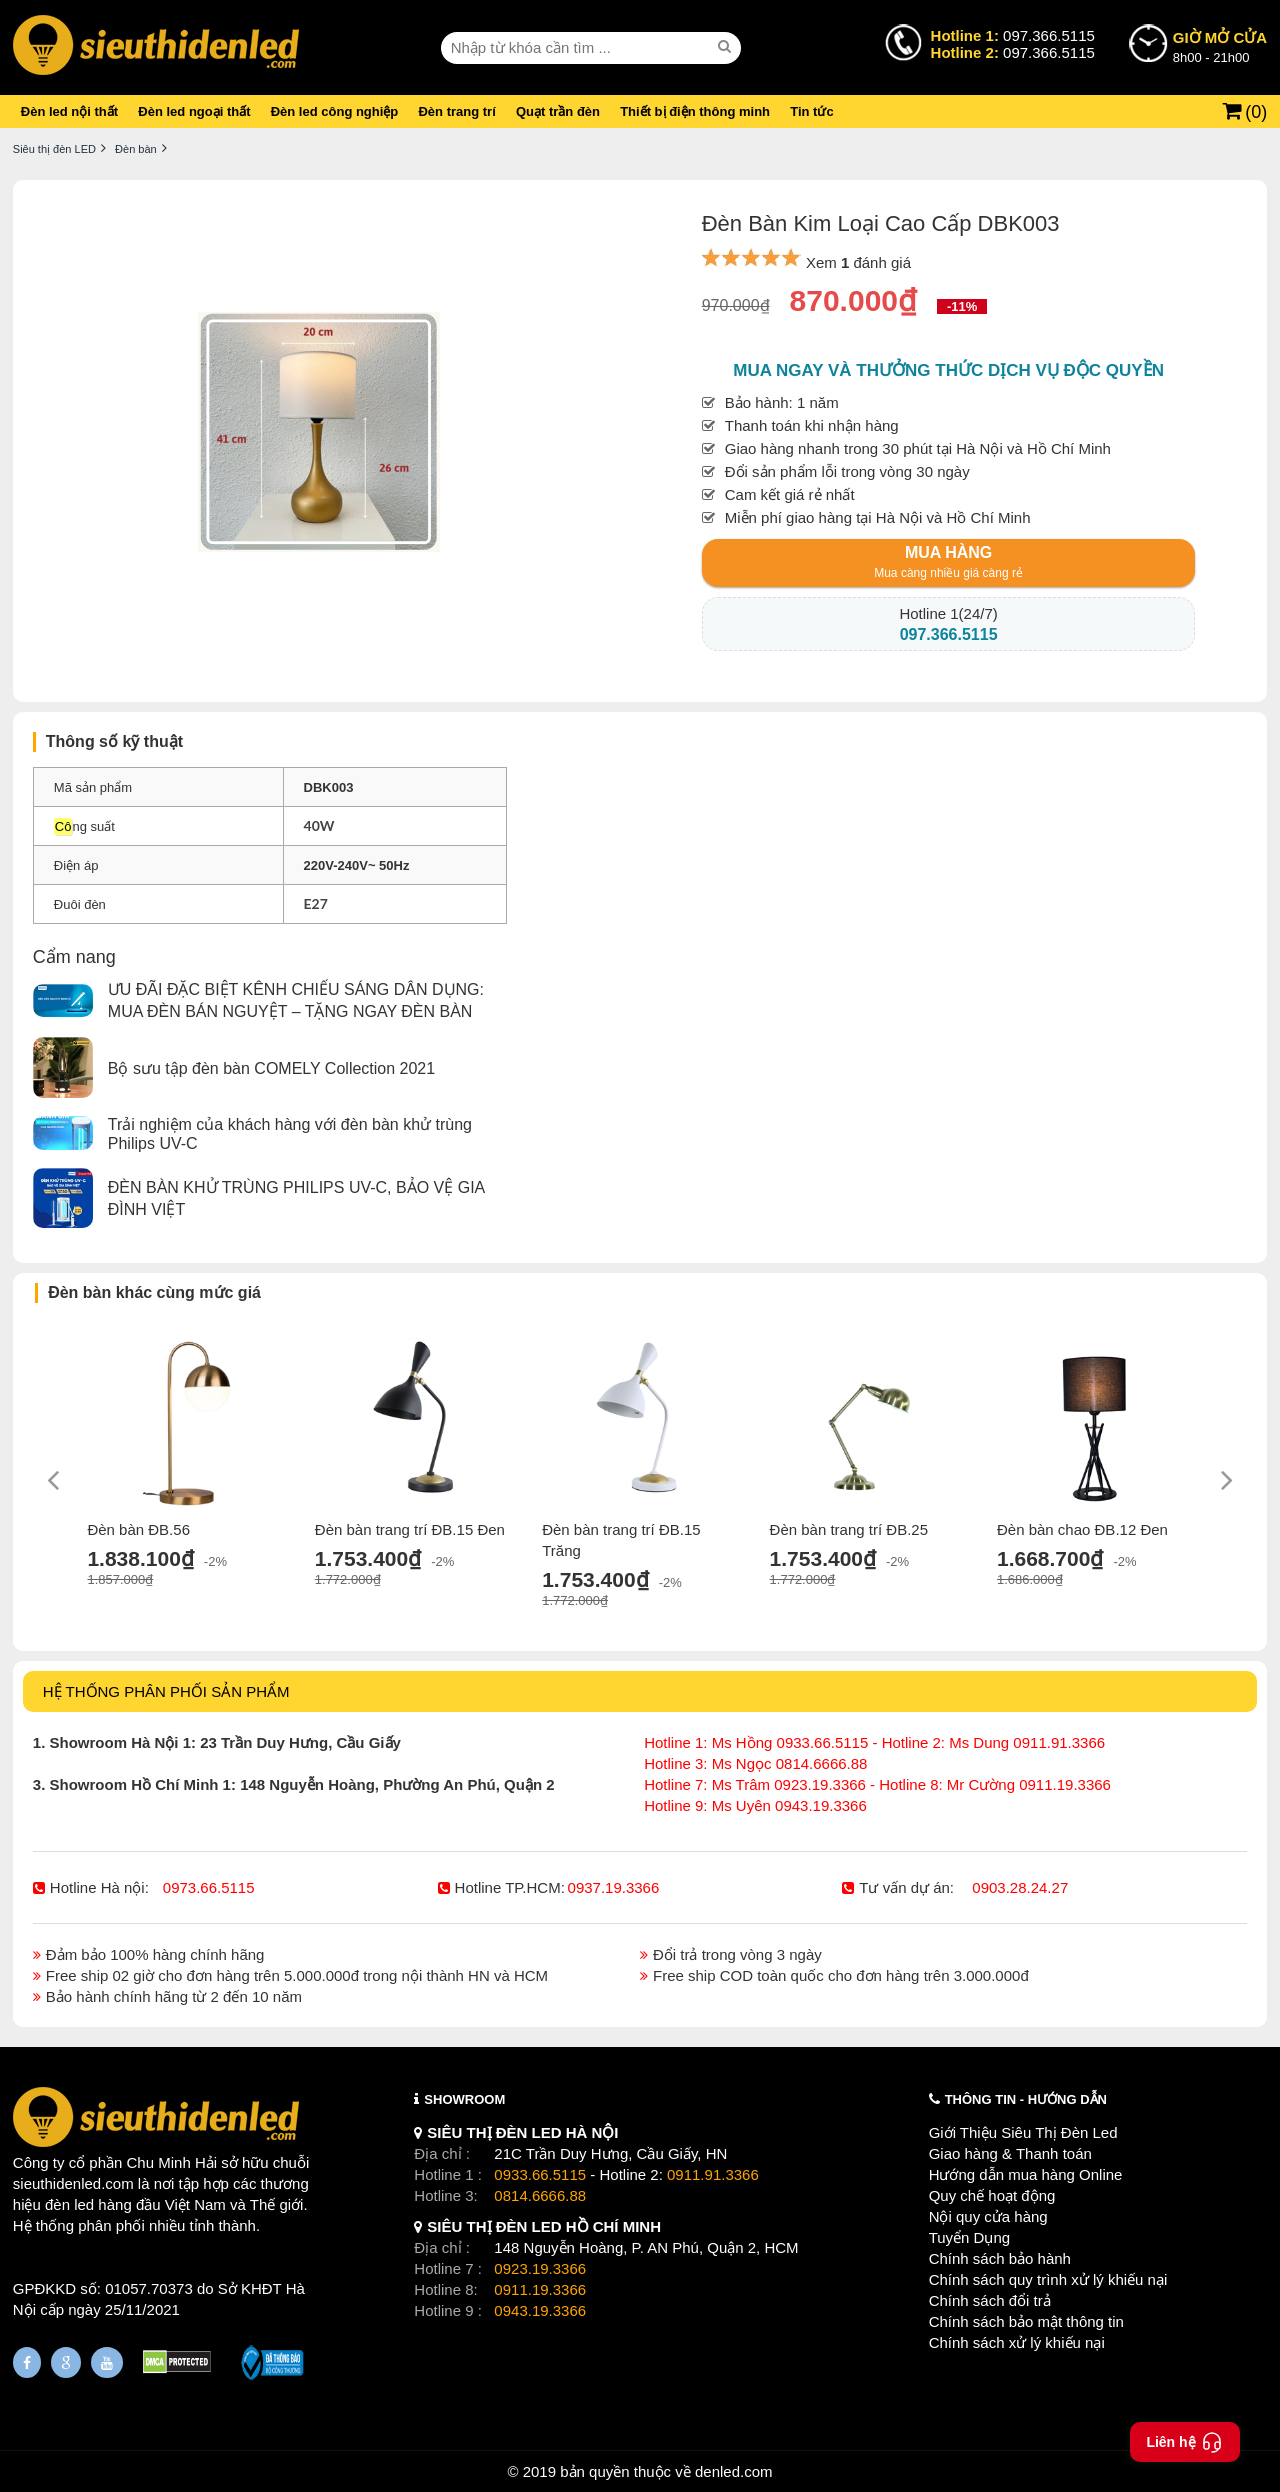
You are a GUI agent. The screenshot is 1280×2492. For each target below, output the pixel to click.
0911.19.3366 (540, 2289)
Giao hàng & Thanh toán (1010, 2153)
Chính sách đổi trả (990, 2300)
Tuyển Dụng (969, 2237)
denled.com (734, 2471)
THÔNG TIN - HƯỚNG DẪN (1026, 2099)
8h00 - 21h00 (1220, 46)
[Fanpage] (27, 2362)
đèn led (69, 2204)
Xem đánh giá (858, 262)
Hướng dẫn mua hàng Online (1026, 2174)
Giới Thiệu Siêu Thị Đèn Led (1023, 2132)
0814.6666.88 (540, 2195)
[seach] (727, 47)
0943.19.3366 (540, 2310)
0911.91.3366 (713, 2174)
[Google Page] (66, 2362)
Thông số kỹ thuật (114, 741)
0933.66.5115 (540, 2174)
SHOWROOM (464, 2099)
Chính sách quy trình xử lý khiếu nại (1048, 2279)
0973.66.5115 (209, 1887)
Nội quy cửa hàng (988, 2216)
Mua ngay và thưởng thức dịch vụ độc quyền (948, 370)
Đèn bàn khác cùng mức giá (154, 1292)
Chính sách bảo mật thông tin (1026, 2321)
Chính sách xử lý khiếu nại (1017, 2342)
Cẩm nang (74, 957)
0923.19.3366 (540, 2268)
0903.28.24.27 (1020, 1887)
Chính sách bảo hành (1000, 2258)
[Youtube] (107, 2362)
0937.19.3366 (614, 1887)
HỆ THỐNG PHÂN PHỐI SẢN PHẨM (166, 1691)
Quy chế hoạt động (992, 2195)
